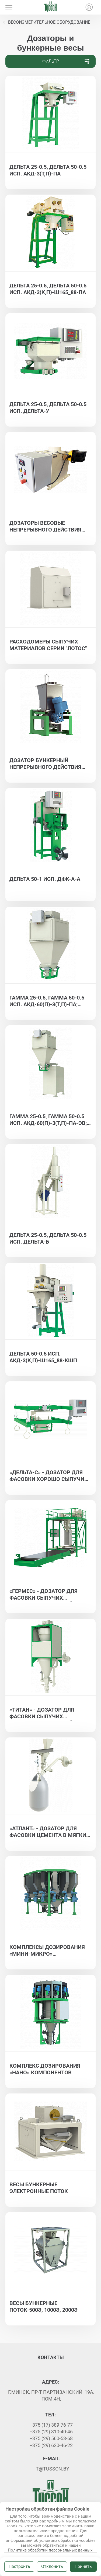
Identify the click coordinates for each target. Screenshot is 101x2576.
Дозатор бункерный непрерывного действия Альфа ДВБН (45, 764)
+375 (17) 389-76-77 (51, 2425)
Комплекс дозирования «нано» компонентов (44, 2069)
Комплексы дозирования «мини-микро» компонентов (47, 1951)
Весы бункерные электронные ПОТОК (38, 2187)
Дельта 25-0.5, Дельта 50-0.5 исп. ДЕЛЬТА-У (47, 407)
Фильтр (66, 61)
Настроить (19, 2566)
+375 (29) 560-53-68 (51, 2438)
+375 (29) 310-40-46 (51, 2431)
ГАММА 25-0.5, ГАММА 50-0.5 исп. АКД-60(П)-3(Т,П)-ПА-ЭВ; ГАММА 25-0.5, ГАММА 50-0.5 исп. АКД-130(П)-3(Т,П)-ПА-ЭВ (48, 1120)
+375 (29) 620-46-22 (51, 2445)
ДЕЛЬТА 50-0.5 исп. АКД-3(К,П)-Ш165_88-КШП (43, 1357)
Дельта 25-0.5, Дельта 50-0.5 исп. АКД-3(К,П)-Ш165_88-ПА (47, 288)
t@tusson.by (52, 2469)
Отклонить (52, 2566)
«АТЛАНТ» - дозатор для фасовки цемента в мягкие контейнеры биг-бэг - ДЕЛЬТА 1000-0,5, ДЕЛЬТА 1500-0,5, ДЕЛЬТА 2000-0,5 (49, 1832)
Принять (83, 2566)
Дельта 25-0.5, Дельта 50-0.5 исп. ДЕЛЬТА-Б (47, 1238)
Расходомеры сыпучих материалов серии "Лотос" (48, 645)
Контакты (50, 2357)
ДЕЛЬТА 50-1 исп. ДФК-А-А (44, 879)
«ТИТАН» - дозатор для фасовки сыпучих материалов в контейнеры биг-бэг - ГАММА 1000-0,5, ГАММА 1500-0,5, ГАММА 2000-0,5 (48, 1713)
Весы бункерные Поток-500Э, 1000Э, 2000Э (43, 2306)
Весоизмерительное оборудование (49, 22)
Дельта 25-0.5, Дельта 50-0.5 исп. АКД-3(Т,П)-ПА (47, 170)
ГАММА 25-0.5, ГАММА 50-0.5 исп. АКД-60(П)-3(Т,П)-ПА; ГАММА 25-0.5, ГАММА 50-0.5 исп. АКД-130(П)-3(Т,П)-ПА (46, 1001)
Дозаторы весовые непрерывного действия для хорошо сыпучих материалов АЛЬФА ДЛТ (45, 527)
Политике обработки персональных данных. (50, 2550)
